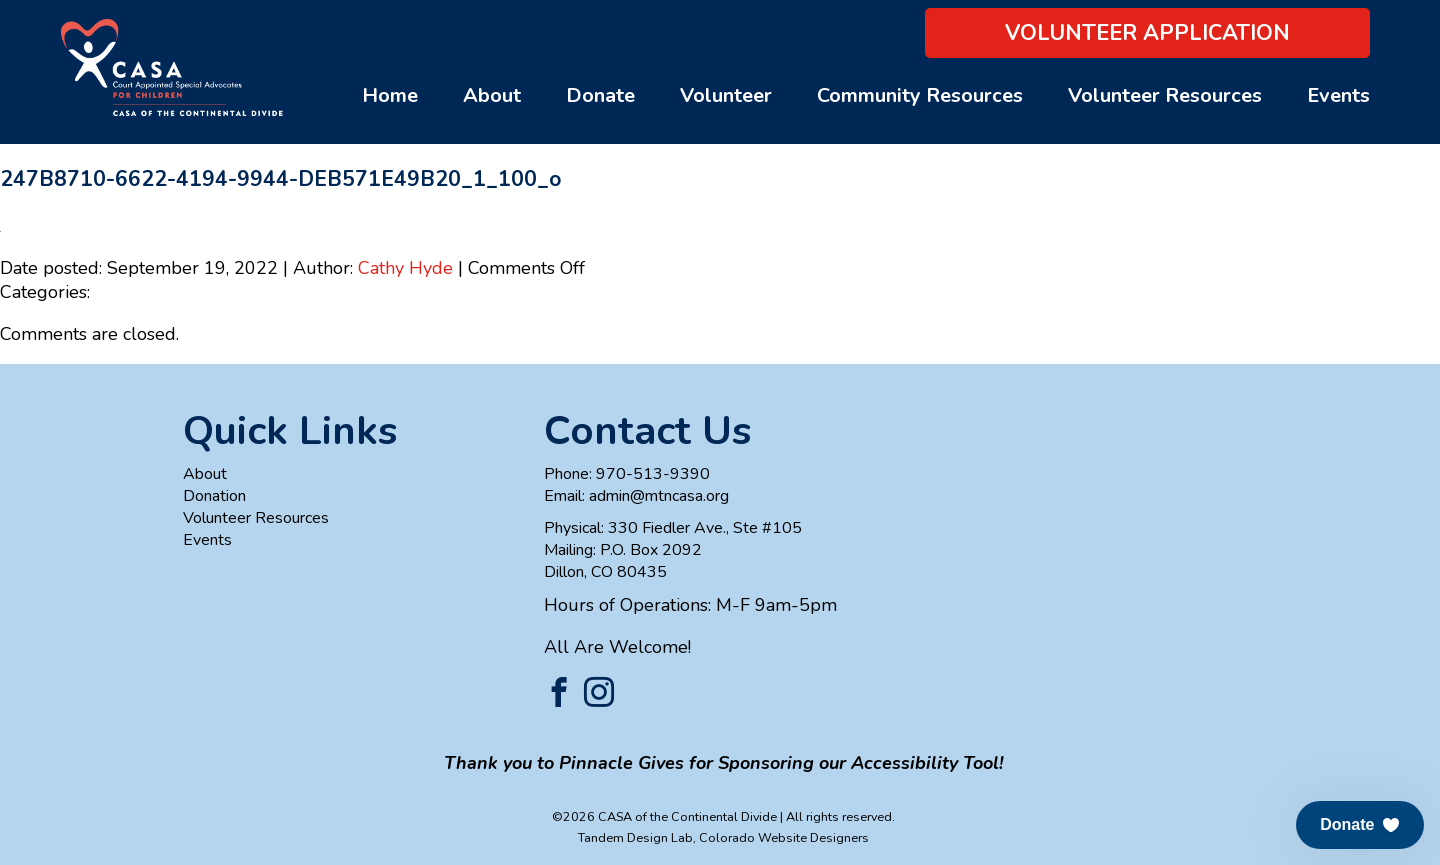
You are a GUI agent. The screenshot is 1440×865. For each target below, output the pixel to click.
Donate (600, 95)
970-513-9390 (653, 474)
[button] (1360, 825)
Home (390, 95)
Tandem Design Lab (635, 837)
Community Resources (920, 95)
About (492, 95)
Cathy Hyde (405, 268)
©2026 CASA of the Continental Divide (664, 816)
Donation (214, 496)
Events (1338, 95)
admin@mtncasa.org (659, 496)
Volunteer (726, 95)
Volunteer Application (1147, 33)
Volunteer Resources (1165, 95)
